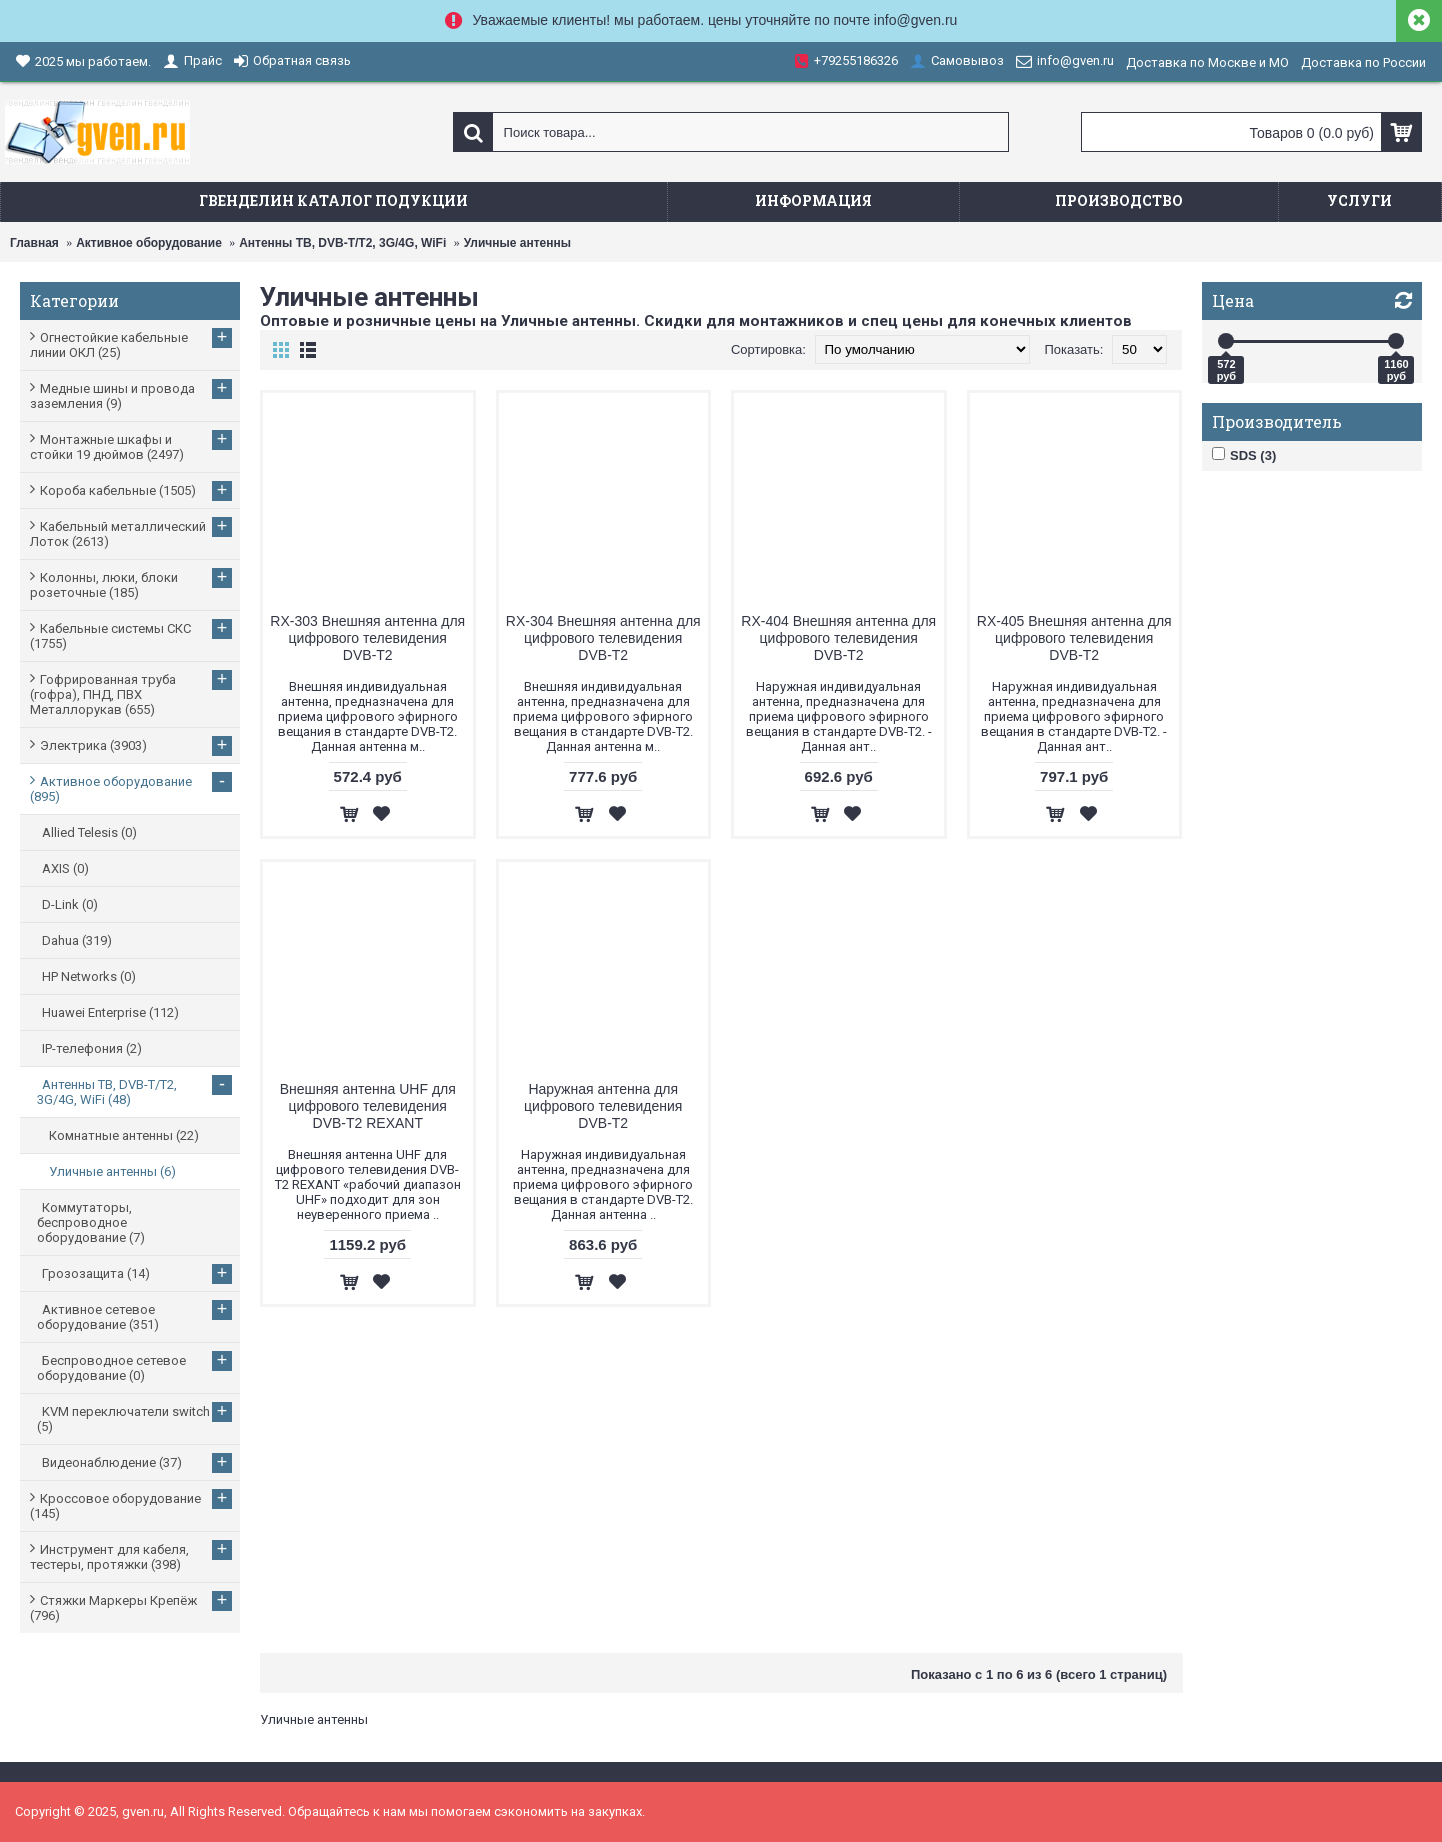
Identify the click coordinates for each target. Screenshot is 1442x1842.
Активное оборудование (149, 243)
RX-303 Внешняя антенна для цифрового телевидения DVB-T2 (367, 638)
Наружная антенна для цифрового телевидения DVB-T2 (603, 1106)
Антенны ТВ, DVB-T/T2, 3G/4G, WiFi (342, 243)
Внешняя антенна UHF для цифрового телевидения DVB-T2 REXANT (368, 1106)
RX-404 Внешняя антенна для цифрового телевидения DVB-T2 (838, 638)
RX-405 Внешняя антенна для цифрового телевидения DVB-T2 (1074, 638)
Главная (34, 243)
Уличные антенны (517, 243)
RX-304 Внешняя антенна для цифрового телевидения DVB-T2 (603, 638)
